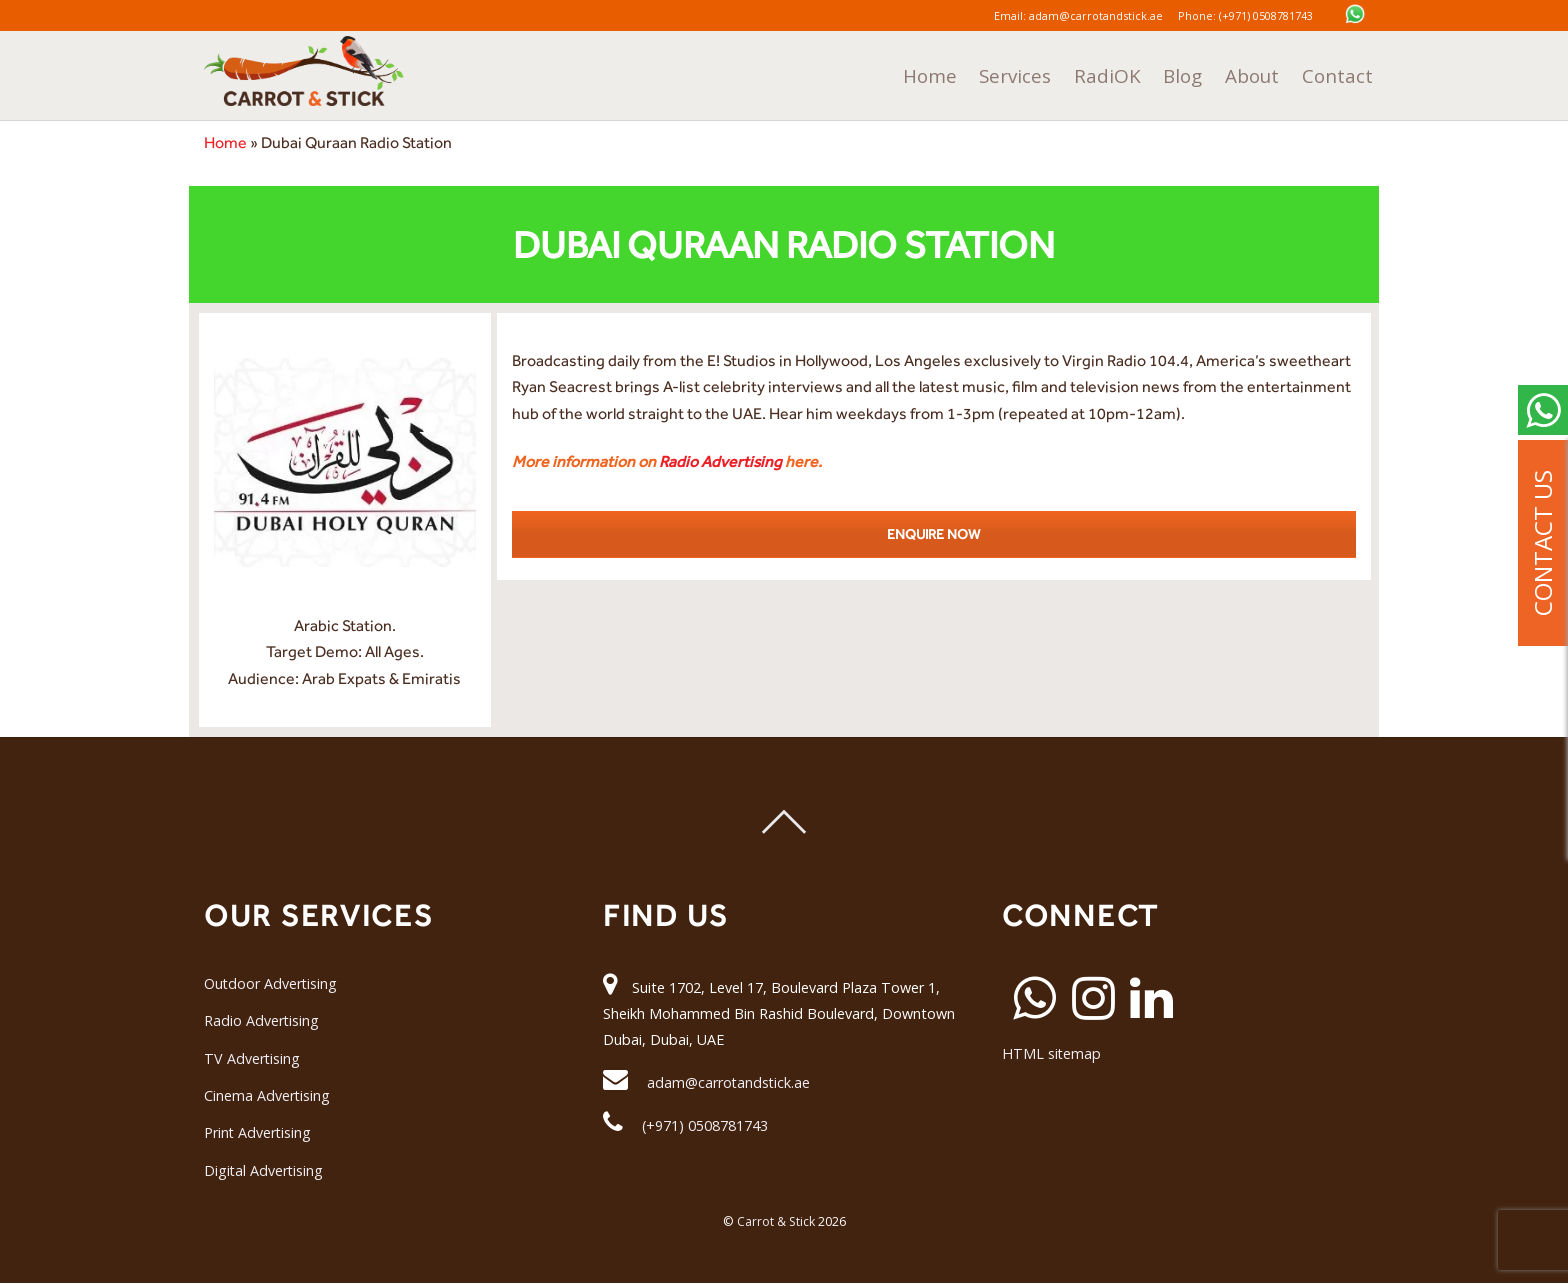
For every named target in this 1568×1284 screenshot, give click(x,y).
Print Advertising (258, 1132)
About (1267, 73)
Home (988, 73)
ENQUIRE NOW (933, 534)
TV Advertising (252, 1058)
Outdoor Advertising (271, 983)
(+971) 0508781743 (705, 1125)
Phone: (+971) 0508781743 (1254, 15)
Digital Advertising (264, 1170)
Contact (1342, 73)
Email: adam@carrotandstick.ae (1069, 15)
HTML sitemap (1052, 1053)
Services (1063, 73)
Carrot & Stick (776, 1221)
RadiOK (1143, 73)
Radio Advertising (721, 461)
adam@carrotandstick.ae (729, 1082)
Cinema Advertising (267, 1095)
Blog (1207, 73)
